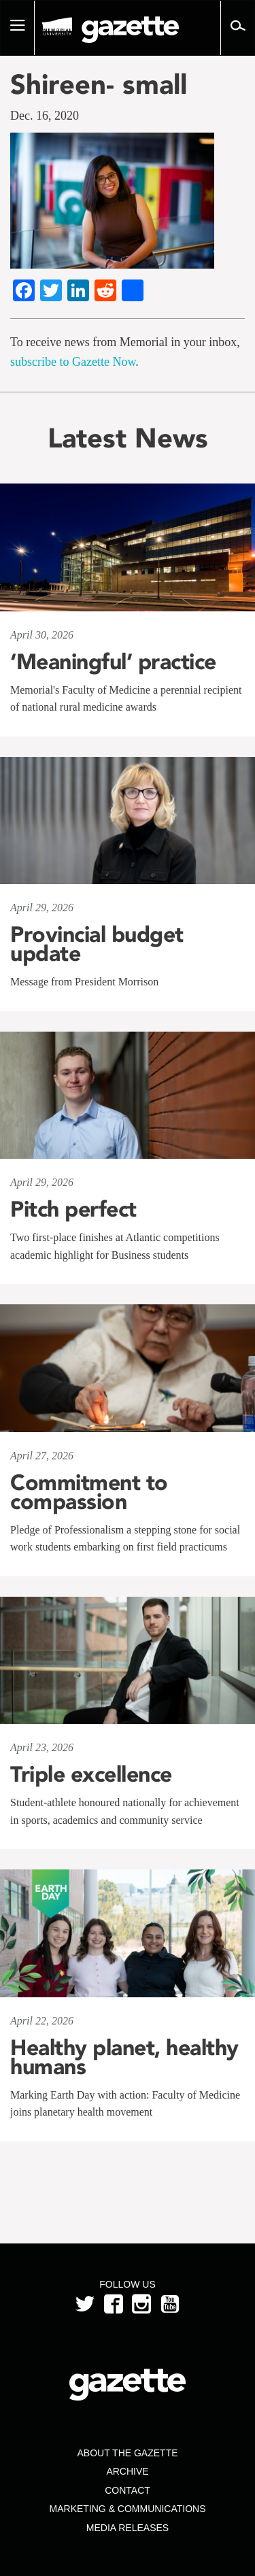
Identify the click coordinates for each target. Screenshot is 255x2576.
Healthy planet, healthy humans (124, 2057)
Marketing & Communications (128, 2508)
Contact (127, 2490)
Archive (127, 2471)
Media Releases (127, 2527)
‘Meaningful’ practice (113, 661)
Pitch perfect (73, 1209)
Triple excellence (91, 1774)
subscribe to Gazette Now (72, 362)
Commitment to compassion (89, 1492)
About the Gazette (127, 2452)
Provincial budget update (97, 944)
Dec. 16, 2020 (44, 115)
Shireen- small (98, 84)
